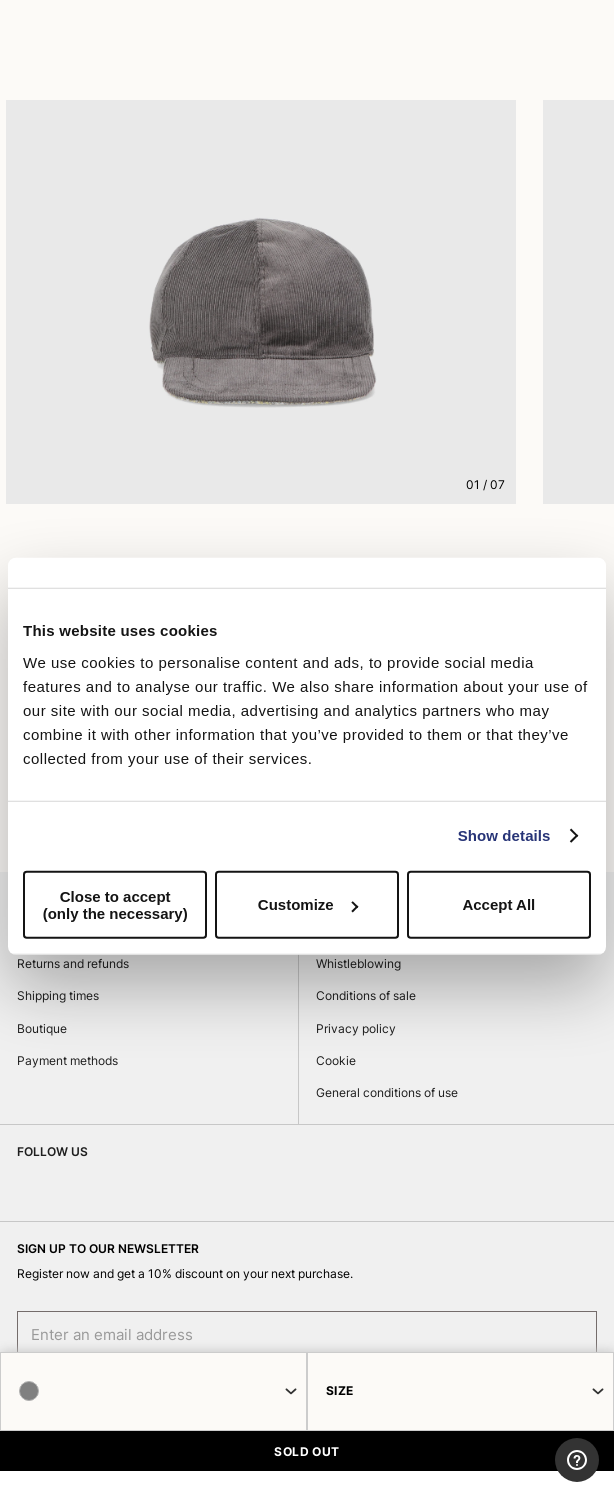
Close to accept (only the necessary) (115, 904)
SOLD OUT (307, 1451)
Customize (308, 904)
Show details (504, 835)
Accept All (498, 904)
